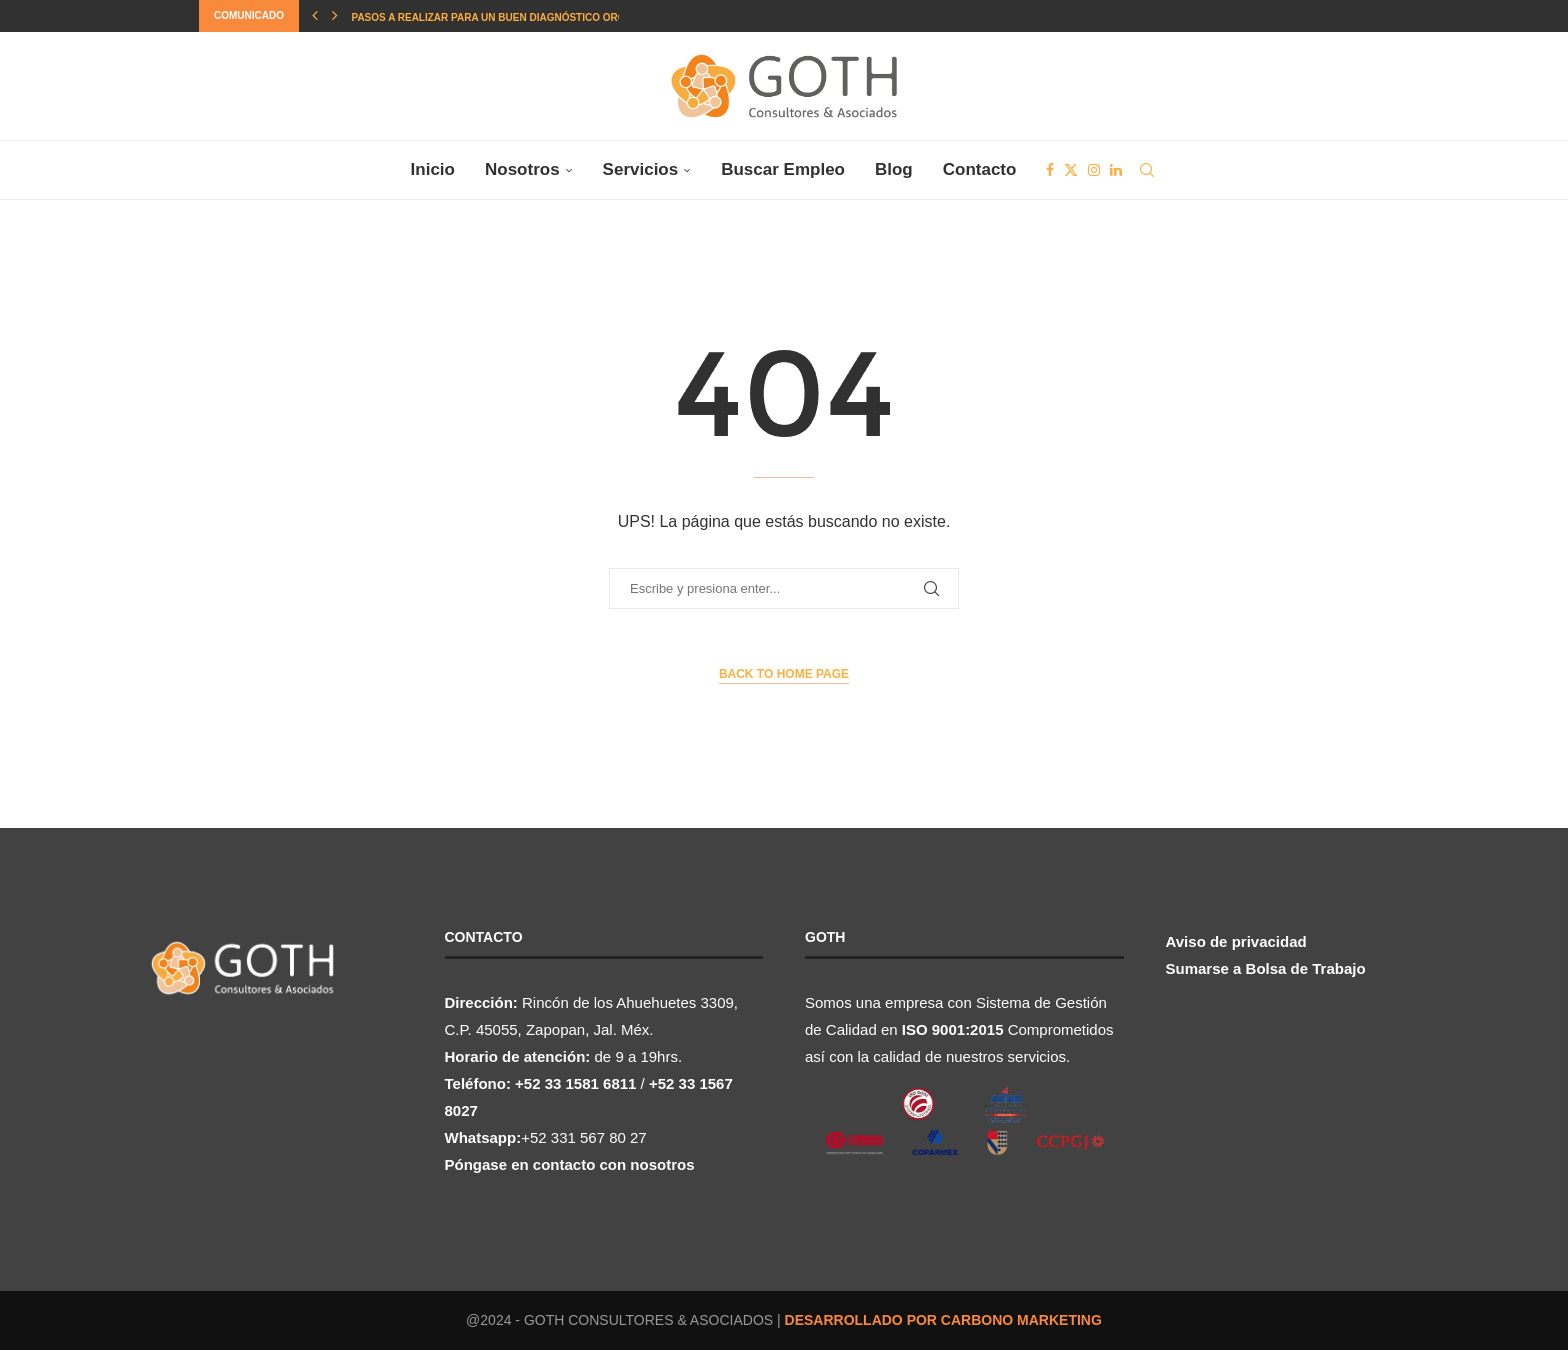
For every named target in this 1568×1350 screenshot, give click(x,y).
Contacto (980, 169)
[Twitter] (1071, 170)
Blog (894, 169)
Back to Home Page (784, 674)
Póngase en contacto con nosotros (570, 1164)
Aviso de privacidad (1236, 941)
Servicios (641, 169)
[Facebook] (1050, 170)
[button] (315, 16)
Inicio (433, 169)
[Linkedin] (1116, 170)
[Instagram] (1094, 170)
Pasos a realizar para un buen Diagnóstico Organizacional (522, 17)
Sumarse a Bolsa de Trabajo (1266, 968)
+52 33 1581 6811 (575, 1083)
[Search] (1147, 170)
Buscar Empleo (783, 169)
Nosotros (522, 169)
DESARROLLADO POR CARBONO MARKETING (943, 1320)
